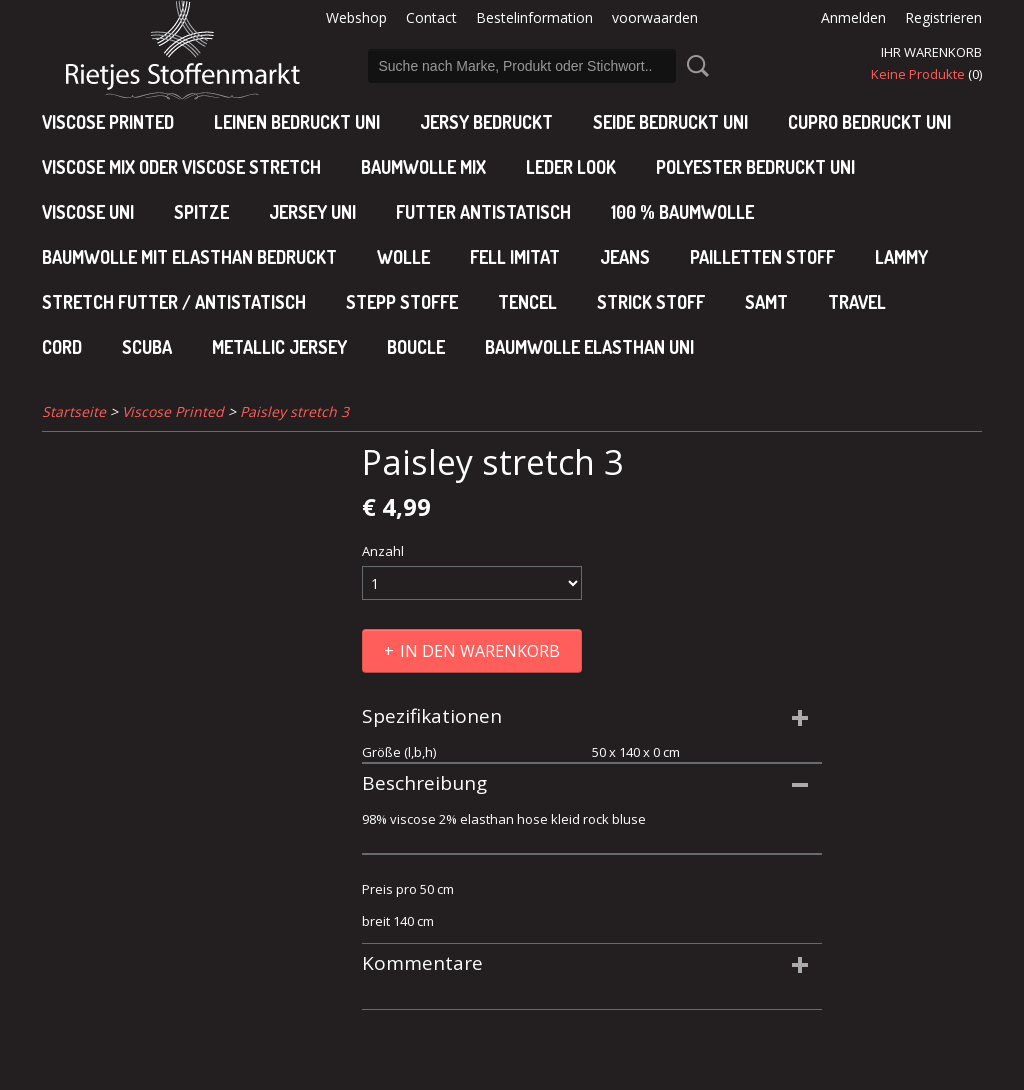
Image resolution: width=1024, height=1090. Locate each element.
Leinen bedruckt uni (297, 122)
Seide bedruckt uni (670, 122)
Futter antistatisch (483, 212)
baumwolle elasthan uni (589, 347)
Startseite (74, 411)
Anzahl (383, 551)
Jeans (625, 257)
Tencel (527, 302)
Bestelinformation (534, 17)
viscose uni (88, 212)
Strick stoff (651, 302)
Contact (431, 17)
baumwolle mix (423, 167)
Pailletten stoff (762, 257)
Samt (766, 302)
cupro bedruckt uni (869, 122)
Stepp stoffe (402, 302)
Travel (857, 302)
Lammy (901, 257)
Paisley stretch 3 (294, 411)
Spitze (201, 212)
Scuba (147, 347)
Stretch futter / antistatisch (174, 302)
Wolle (403, 257)
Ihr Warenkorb (931, 52)
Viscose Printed (108, 122)
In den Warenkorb (480, 651)
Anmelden (853, 17)
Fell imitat (515, 257)
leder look (571, 167)
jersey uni (312, 212)
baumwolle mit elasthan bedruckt (189, 257)
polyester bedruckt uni (755, 167)
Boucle (416, 347)
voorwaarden (655, 17)
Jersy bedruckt (486, 122)
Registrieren (943, 17)
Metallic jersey (279, 347)
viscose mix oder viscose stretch (181, 167)
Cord (62, 347)
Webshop (356, 17)
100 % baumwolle (682, 212)
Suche (694, 66)
